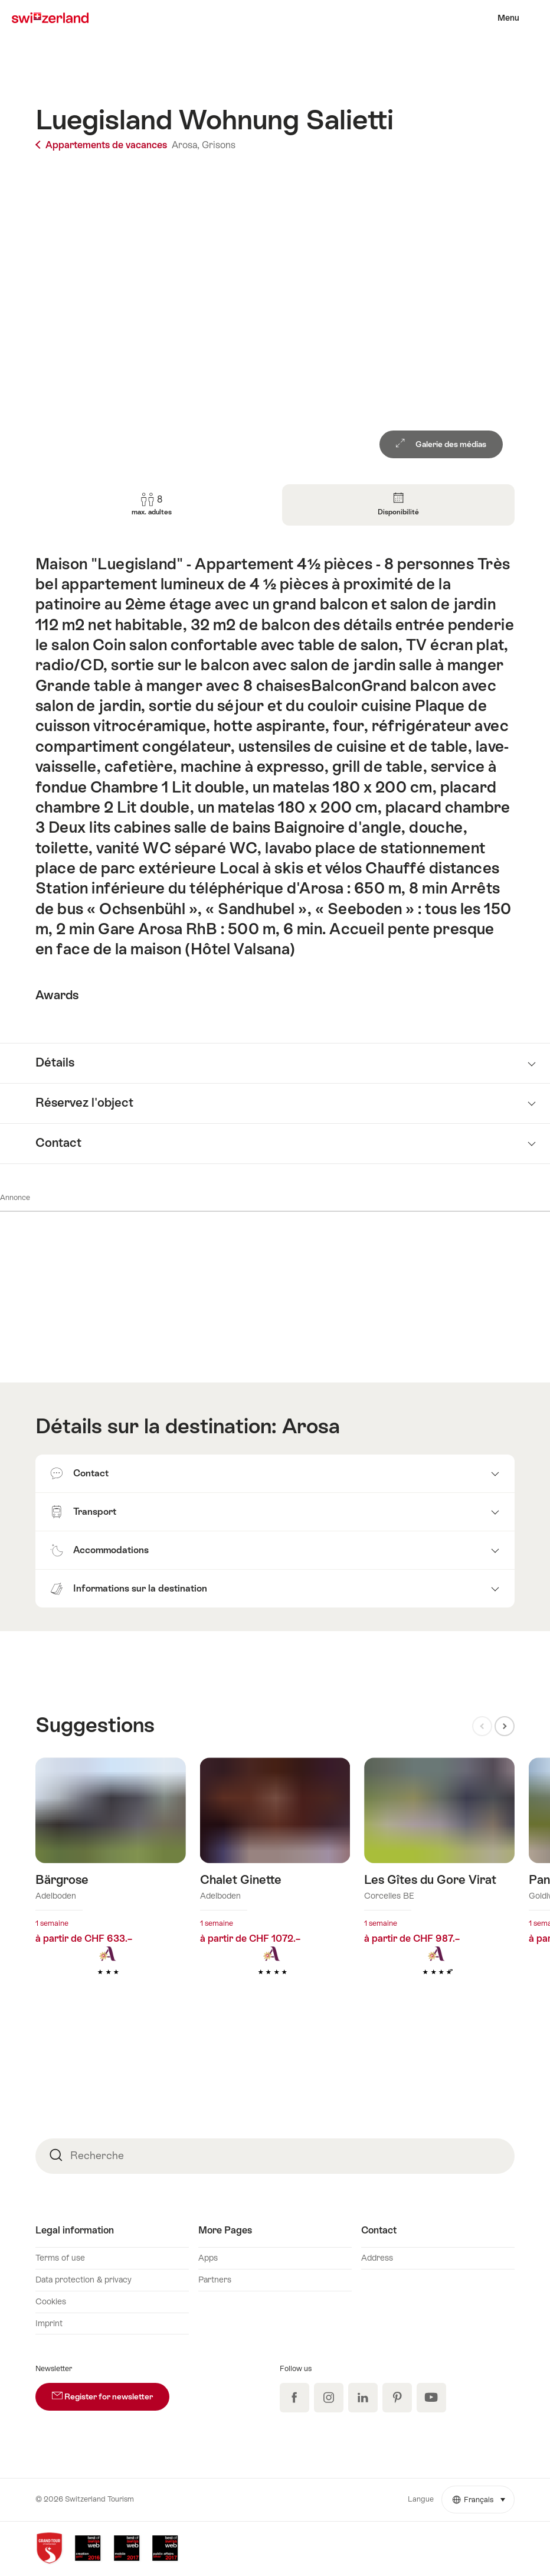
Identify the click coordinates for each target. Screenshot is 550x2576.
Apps (208, 2257)
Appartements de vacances (102, 145)
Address (377, 2257)
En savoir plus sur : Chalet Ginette (275, 1885)
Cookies (50, 2301)
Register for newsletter (110, 2392)
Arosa (311, 1426)
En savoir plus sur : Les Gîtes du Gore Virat (439, 1885)
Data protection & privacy (83, 2279)
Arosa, (185, 145)
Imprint (49, 2323)
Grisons (218, 145)
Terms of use (60, 2257)
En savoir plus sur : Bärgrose (110, 1885)
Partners (214, 2279)
